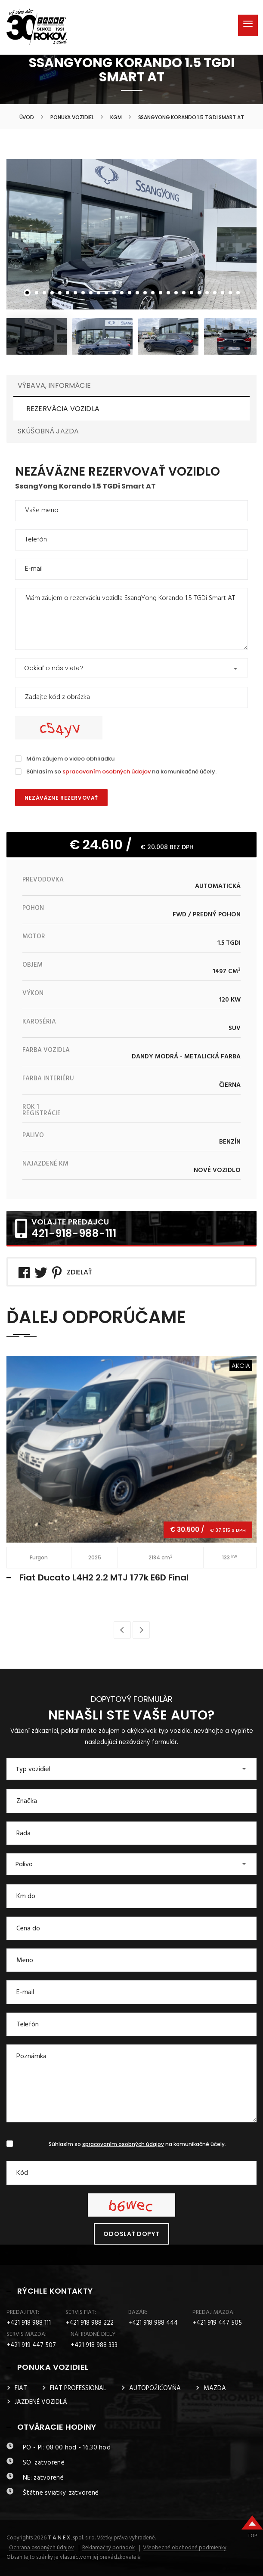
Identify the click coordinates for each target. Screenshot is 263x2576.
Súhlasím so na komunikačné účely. (121, 771)
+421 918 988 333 (94, 2345)
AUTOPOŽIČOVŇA (155, 2388)
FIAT (21, 2388)
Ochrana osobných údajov (41, 2548)
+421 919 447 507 (31, 2345)
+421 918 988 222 (89, 2323)
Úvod (26, 117)
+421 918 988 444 (153, 2323)
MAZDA (215, 2388)
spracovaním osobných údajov (106, 771)
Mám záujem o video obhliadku (70, 759)
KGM (116, 117)
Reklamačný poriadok (108, 2548)
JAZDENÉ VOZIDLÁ (41, 2402)
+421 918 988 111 (28, 2323)
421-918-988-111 (74, 1233)
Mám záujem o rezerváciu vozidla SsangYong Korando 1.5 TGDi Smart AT (131, 619)
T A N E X (58, 2537)
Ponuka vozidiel (72, 117)
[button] (131, 667)
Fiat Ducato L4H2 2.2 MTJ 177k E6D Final (104, 1577)
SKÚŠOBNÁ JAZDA (48, 431)
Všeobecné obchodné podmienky (184, 2548)
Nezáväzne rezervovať (61, 797)
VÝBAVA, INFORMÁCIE (54, 385)
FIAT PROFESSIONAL (78, 2388)
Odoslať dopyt (131, 2234)
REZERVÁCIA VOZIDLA (62, 409)
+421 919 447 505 (217, 2323)
